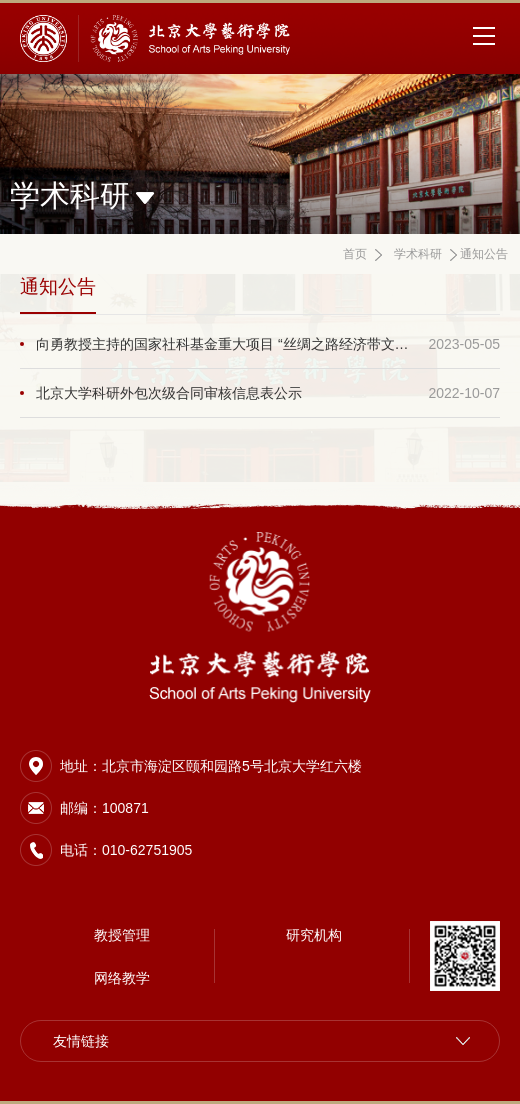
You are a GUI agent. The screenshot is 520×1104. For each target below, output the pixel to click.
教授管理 (122, 935)
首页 (355, 254)
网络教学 (122, 978)
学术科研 (418, 254)
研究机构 (314, 935)
